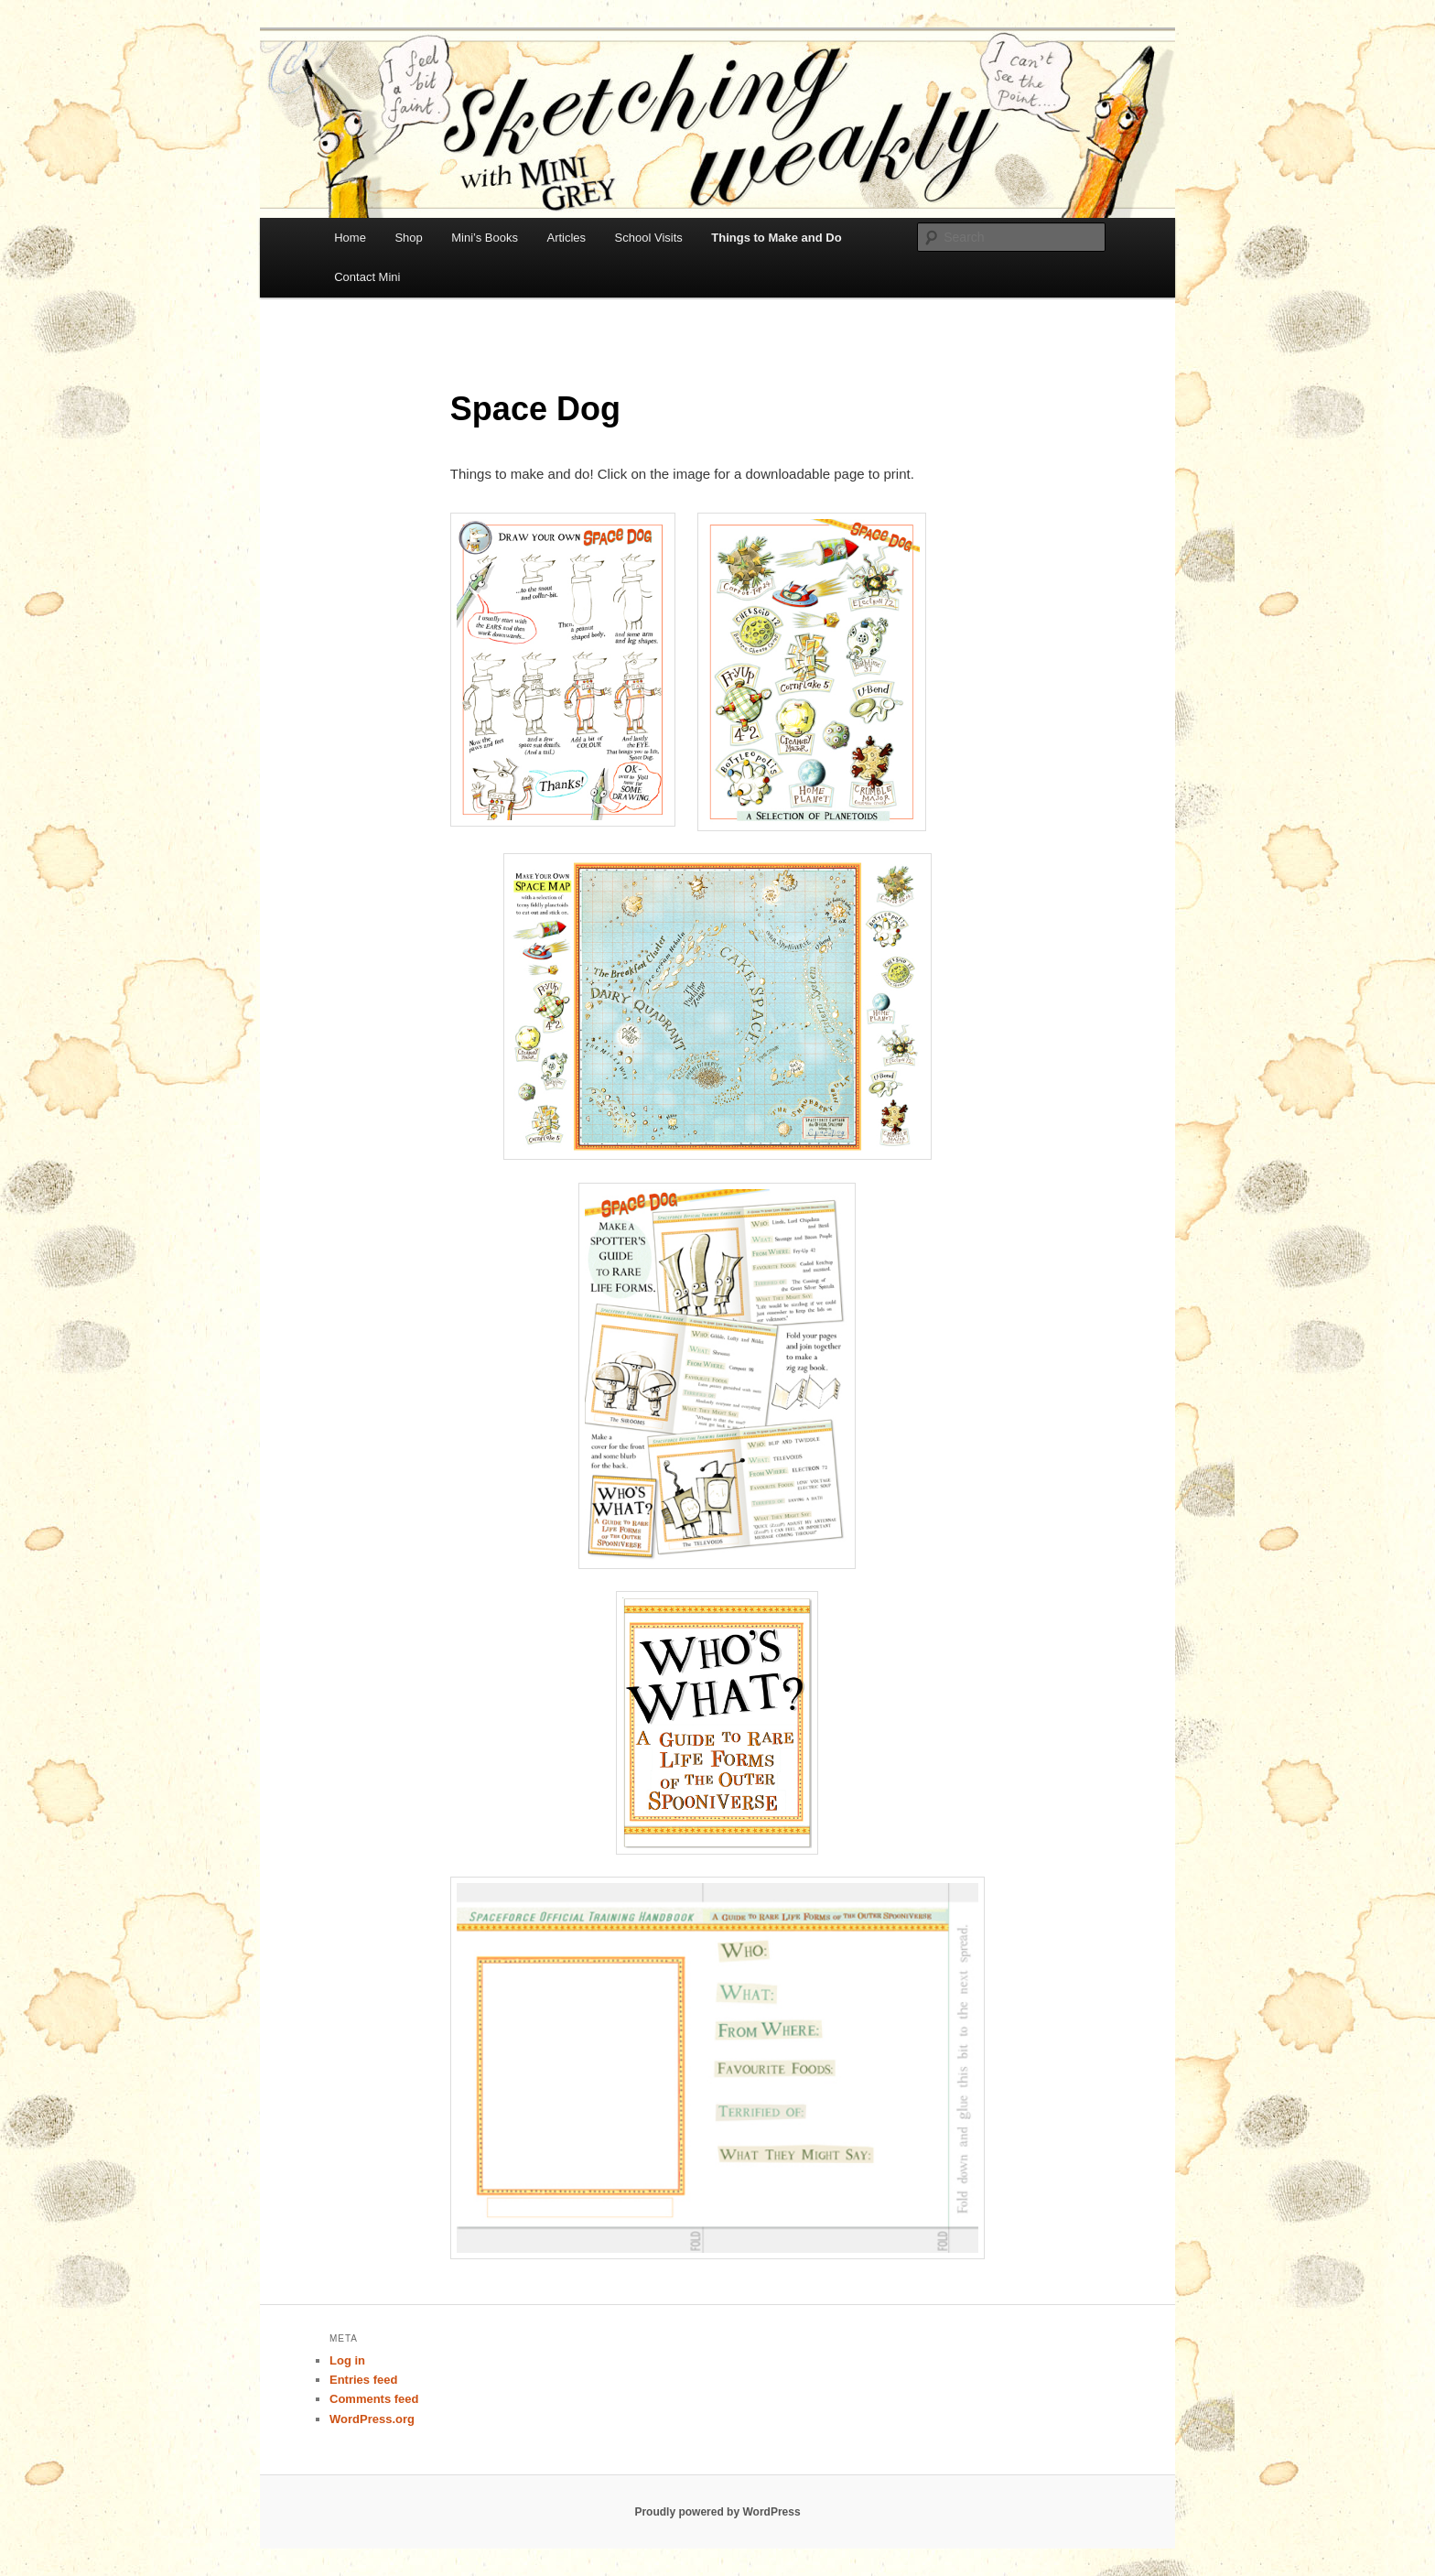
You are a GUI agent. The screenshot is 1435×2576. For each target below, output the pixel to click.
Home (350, 237)
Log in (347, 2360)
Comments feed (374, 2399)
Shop (408, 237)
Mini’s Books (484, 237)
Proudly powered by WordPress (717, 2512)
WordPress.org (372, 2419)
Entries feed (363, 2380)
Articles (566, 237)
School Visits (649, 237)
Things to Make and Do (776, 237)
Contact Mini (367, 277)
